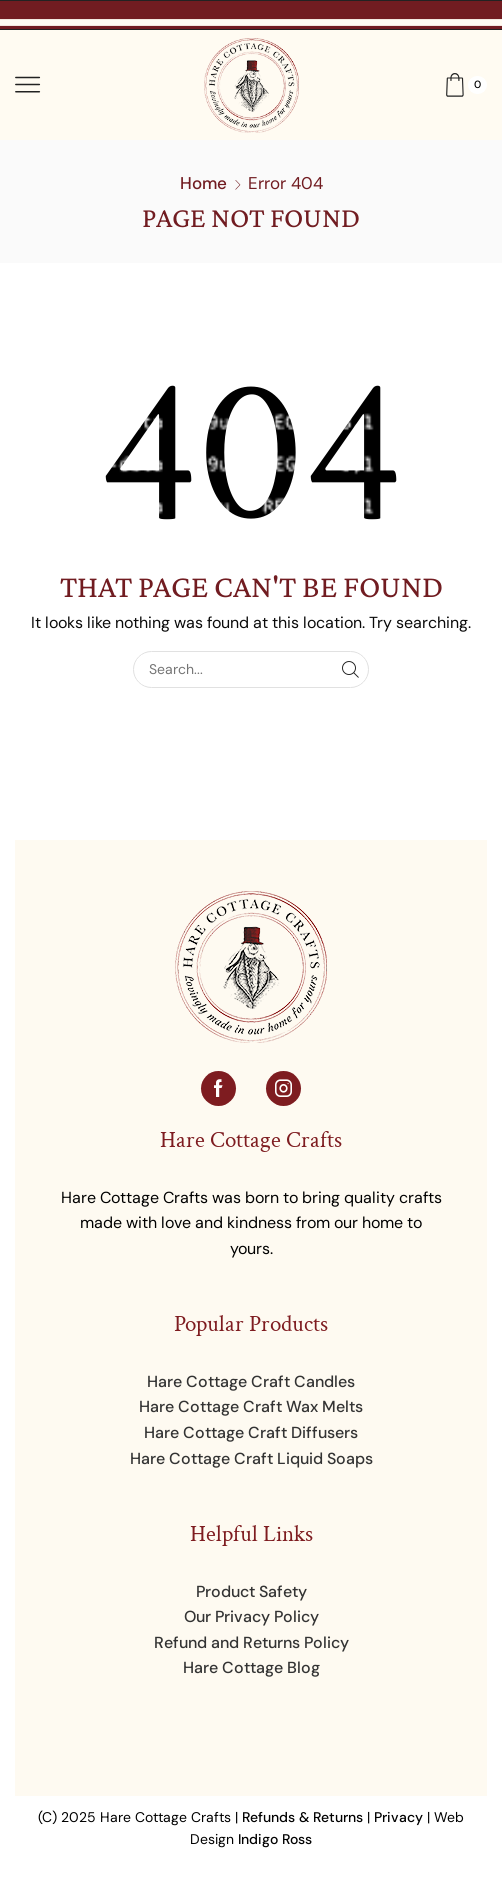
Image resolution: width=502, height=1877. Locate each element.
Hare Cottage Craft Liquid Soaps (251, 1458)
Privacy (398, 1817)
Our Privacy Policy (251, 1616)
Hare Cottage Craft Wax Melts (251, 1406)
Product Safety (251, 1591)
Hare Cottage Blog (251, 1667)
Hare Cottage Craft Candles (251, 1381)
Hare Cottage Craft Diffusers (251, 1432)
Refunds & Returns (302, 1817)
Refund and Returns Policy (251, 1642)
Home (203, 183)
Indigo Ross (275, 1839)
